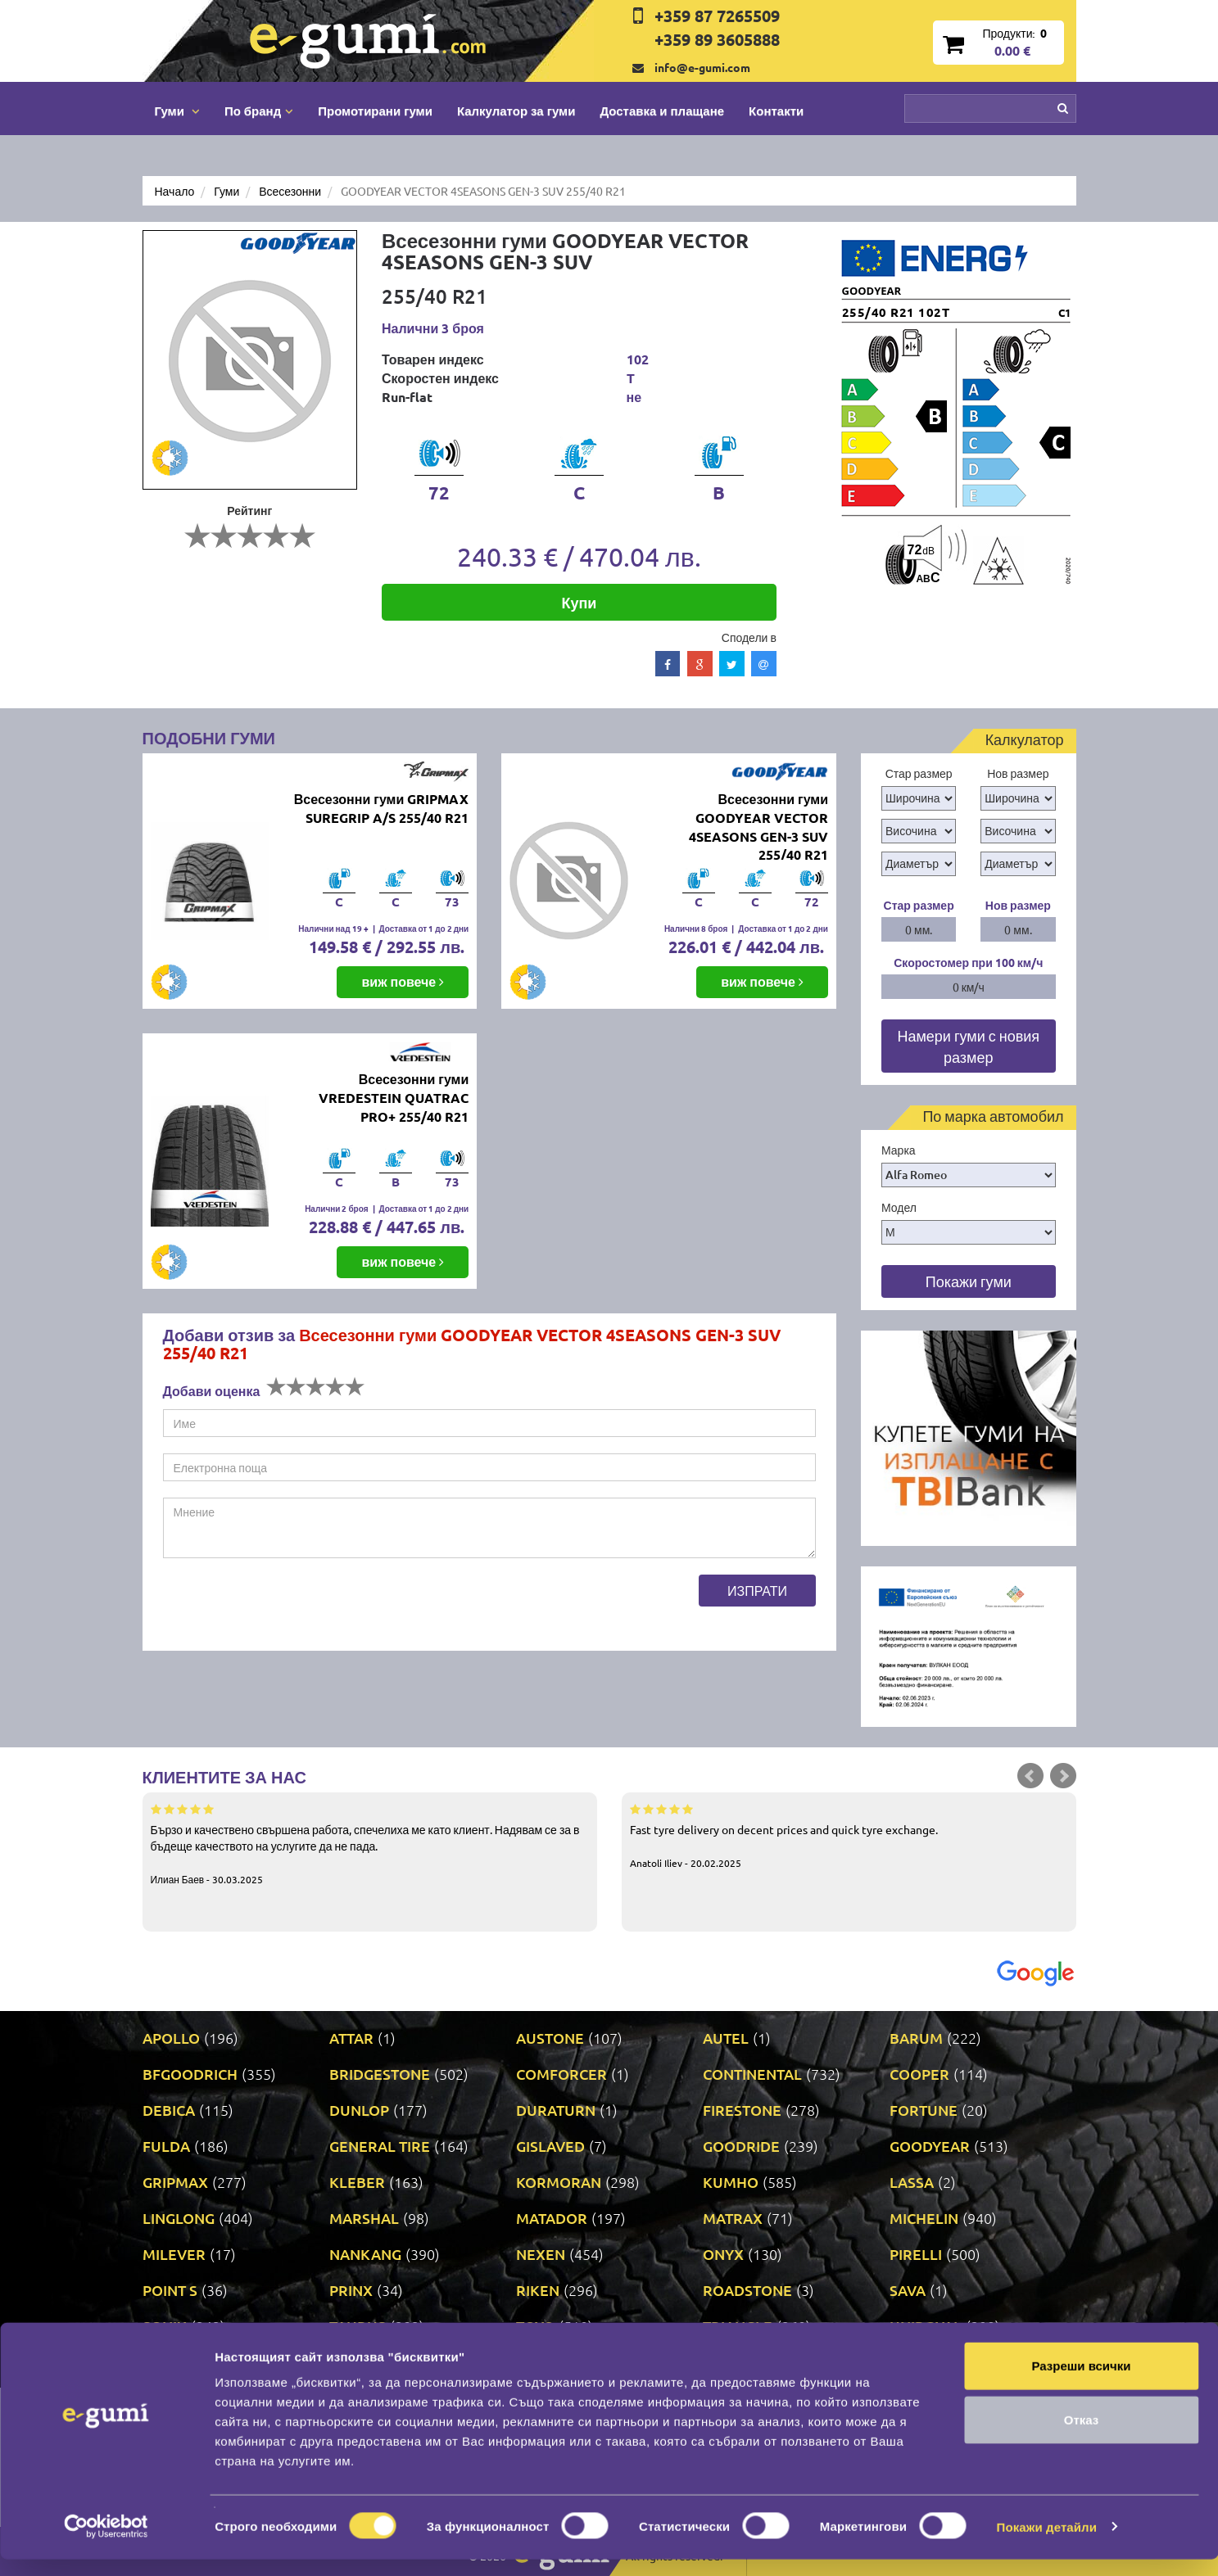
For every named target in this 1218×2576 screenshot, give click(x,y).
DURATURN (555, 2109)
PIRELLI (916, 2253)
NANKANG (365, 2253)
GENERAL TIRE (379, 2145)
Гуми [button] (177, 110)
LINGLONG (179, 2217)
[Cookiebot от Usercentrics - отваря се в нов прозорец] (106, 2544)
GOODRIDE (741, 2145)
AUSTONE (550, 2037)
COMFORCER (561, 2073)
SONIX (165, 2325)
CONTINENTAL (752, 2073)
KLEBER (357, 2181)
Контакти (776, 110)
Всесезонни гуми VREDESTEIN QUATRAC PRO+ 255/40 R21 (394, 1097)
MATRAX (733, 2217)
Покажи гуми (969, 1281)
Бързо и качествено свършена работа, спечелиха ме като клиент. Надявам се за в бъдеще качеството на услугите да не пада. (370, 1843)
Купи (578, 602)
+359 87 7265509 (717, 15)
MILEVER (174, 2253)
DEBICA (169, 2109)
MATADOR (551, 2217)
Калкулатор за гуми (516, 110)
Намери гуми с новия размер (968, 1046)
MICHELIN (924, 2217)
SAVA (908, 2289)
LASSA (912, 2181)
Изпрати (757, 1590)
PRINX (351, 2289)
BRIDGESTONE (379, 2073)
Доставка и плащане (662, 110)
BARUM (916, 2037)
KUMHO (730, 2181)
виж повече (402, 981)
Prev (1030, 1776)
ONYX (723, 2253)
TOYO (535, 2325)
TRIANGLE (737, 2325)
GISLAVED (550, 2145)
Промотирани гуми (375, 110)
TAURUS (357, 2325)
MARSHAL (364, 2217)
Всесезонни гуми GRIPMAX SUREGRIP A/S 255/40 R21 (381, 808)
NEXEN (540, 2253)
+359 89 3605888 (717, 39)
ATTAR (351, 2037)
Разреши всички (1080, 2382)
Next (1063, 1776)
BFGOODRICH (190, 2073)
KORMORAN (558, 2181)
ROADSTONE (747, 2289)
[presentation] (287, 1606)
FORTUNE (924, 2109)
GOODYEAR (930, 2145)
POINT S (170, 2289)
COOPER (919, 2073)
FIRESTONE (742, 2109)
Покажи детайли (1047, 2544)
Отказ (1081, 2436)
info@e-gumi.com (702, 67)
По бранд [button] (258, 110)
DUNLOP (359, 2109)
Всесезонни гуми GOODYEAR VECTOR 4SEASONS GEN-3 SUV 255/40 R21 (758, 827)
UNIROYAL (926, 2325)
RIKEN (537, 2289)
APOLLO (171, 2037)
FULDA (166, 2145)
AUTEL (726, 2037)
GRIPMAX (175, 2181)
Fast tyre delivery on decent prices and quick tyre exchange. (849, 1835)
